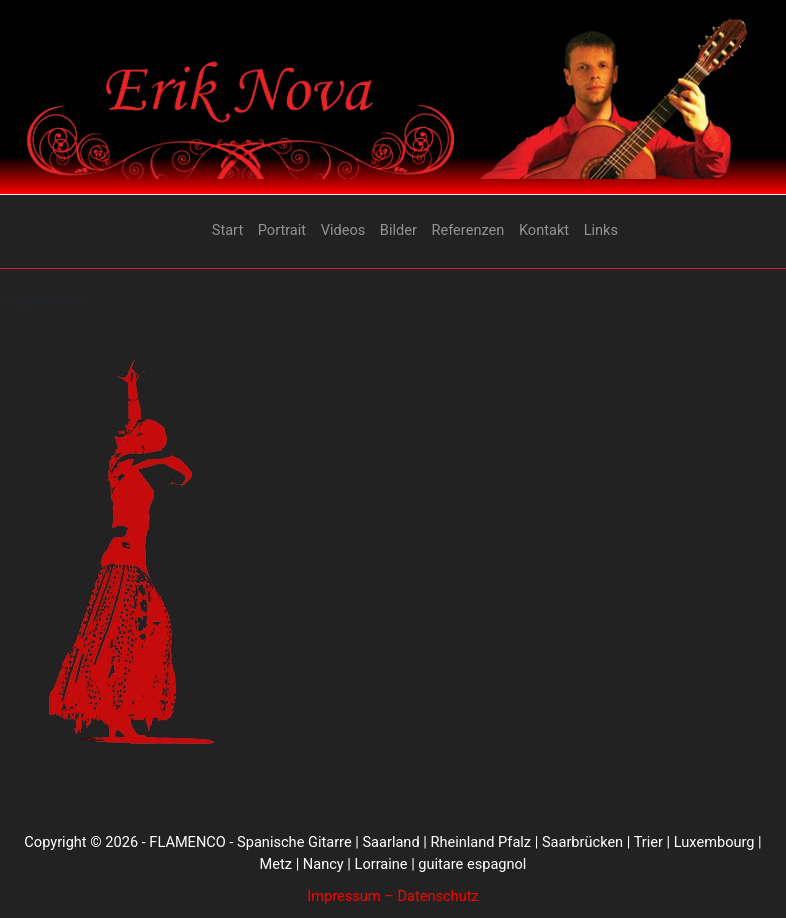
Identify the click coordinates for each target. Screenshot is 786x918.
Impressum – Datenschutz (392, 896)
